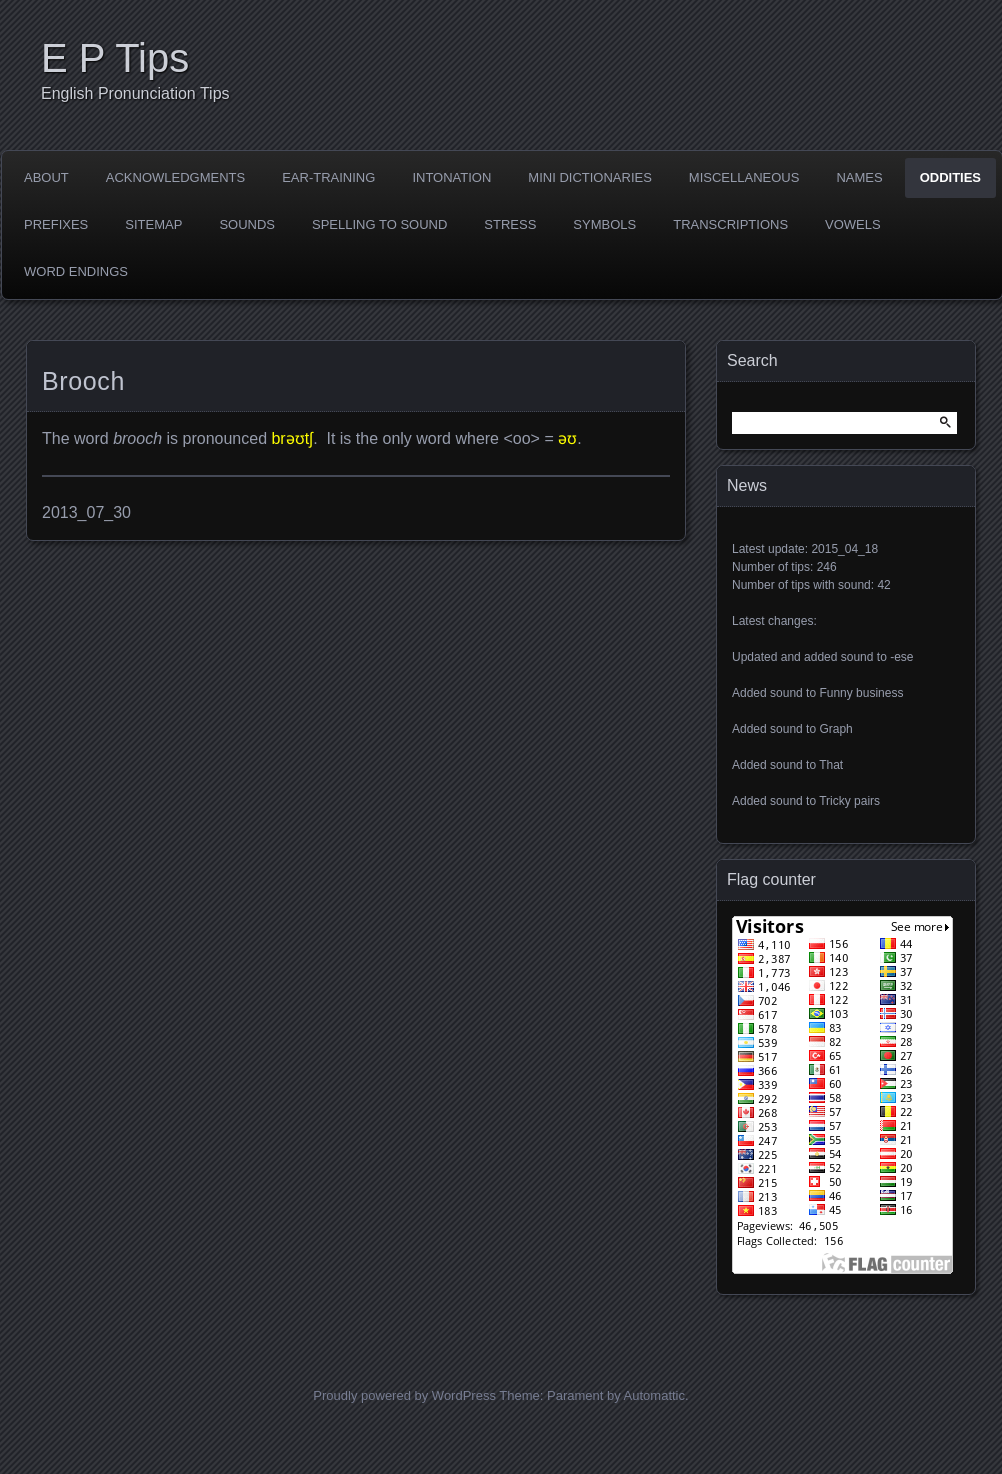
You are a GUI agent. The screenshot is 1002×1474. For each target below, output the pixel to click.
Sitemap (153, 224)
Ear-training (328, 177)
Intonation (451, 177)
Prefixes (56, 224)
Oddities (950, 177)
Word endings (76, 271)
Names (859, 177)
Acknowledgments (175, 177)
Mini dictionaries (590, 177)
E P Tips (115, 58)
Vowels (853, 224)
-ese (901, 657)
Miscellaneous (744, 177)
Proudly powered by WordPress (404, 1395)
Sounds (247, 224)
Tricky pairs (849, 801)
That (831, 765)
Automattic (654, 1395)
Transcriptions (730, 224)
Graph (835, 729)
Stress (510, 224)
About (46, 177)
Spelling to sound (379, 224)
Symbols (604, 224)
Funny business (861, 693)
